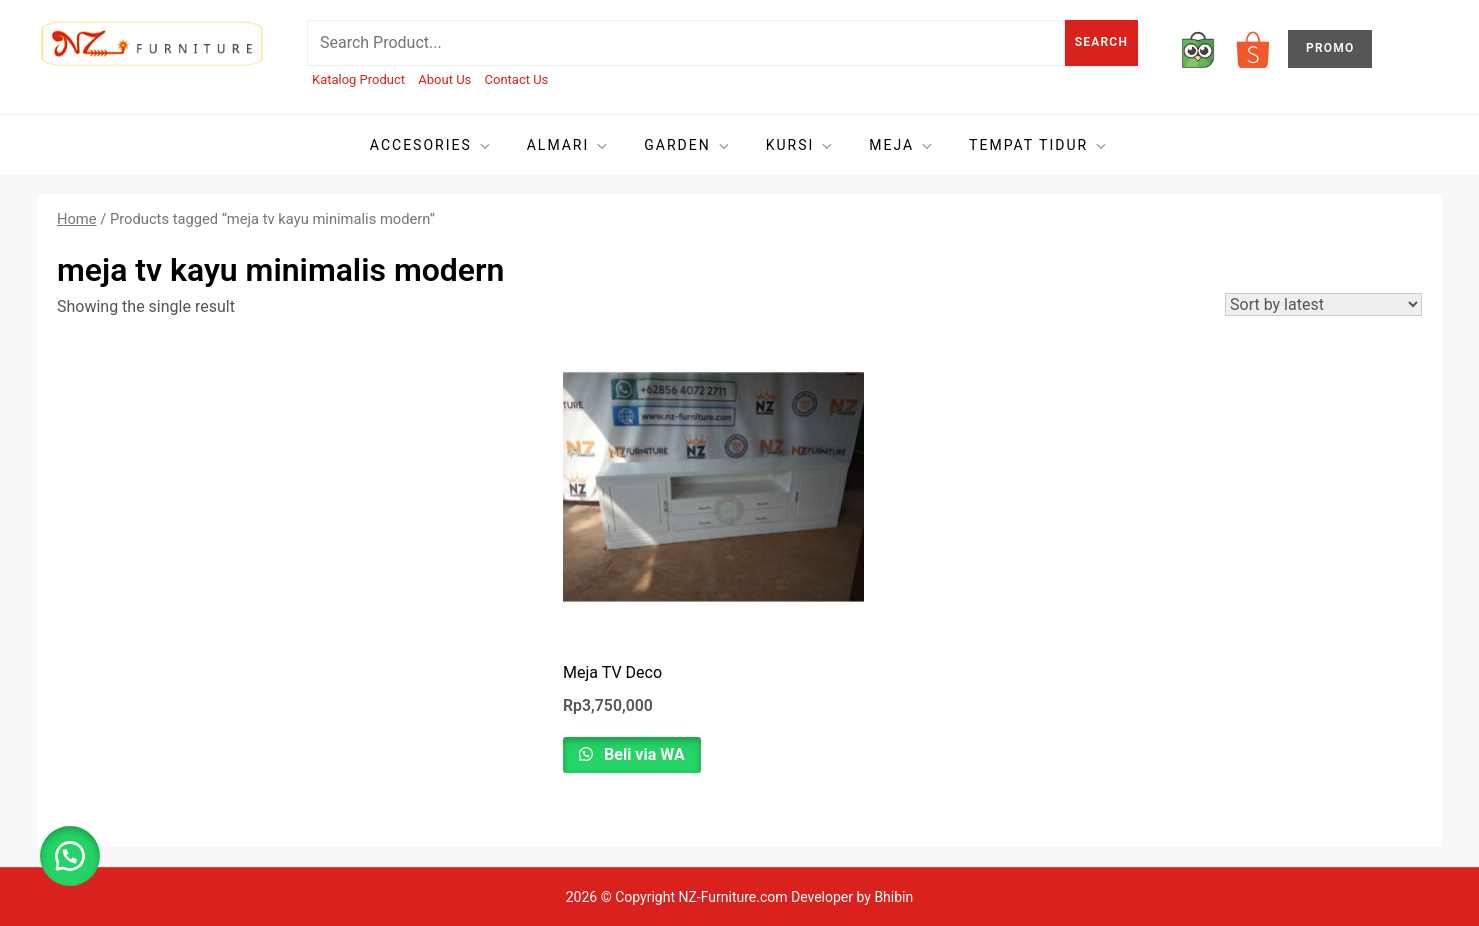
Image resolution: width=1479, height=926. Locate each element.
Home (77, 219)
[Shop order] (1323, 304)
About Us (444, 79)
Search (1101, 42)
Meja (902, 145)
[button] (70, 856)
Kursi (801, 145)
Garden (687, 145)
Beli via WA (642, 754)
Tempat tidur (1039, 145)
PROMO (1330, 48)
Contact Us (517, 79)
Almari (569, 145)
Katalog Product (358, 79)
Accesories (431, 145)
